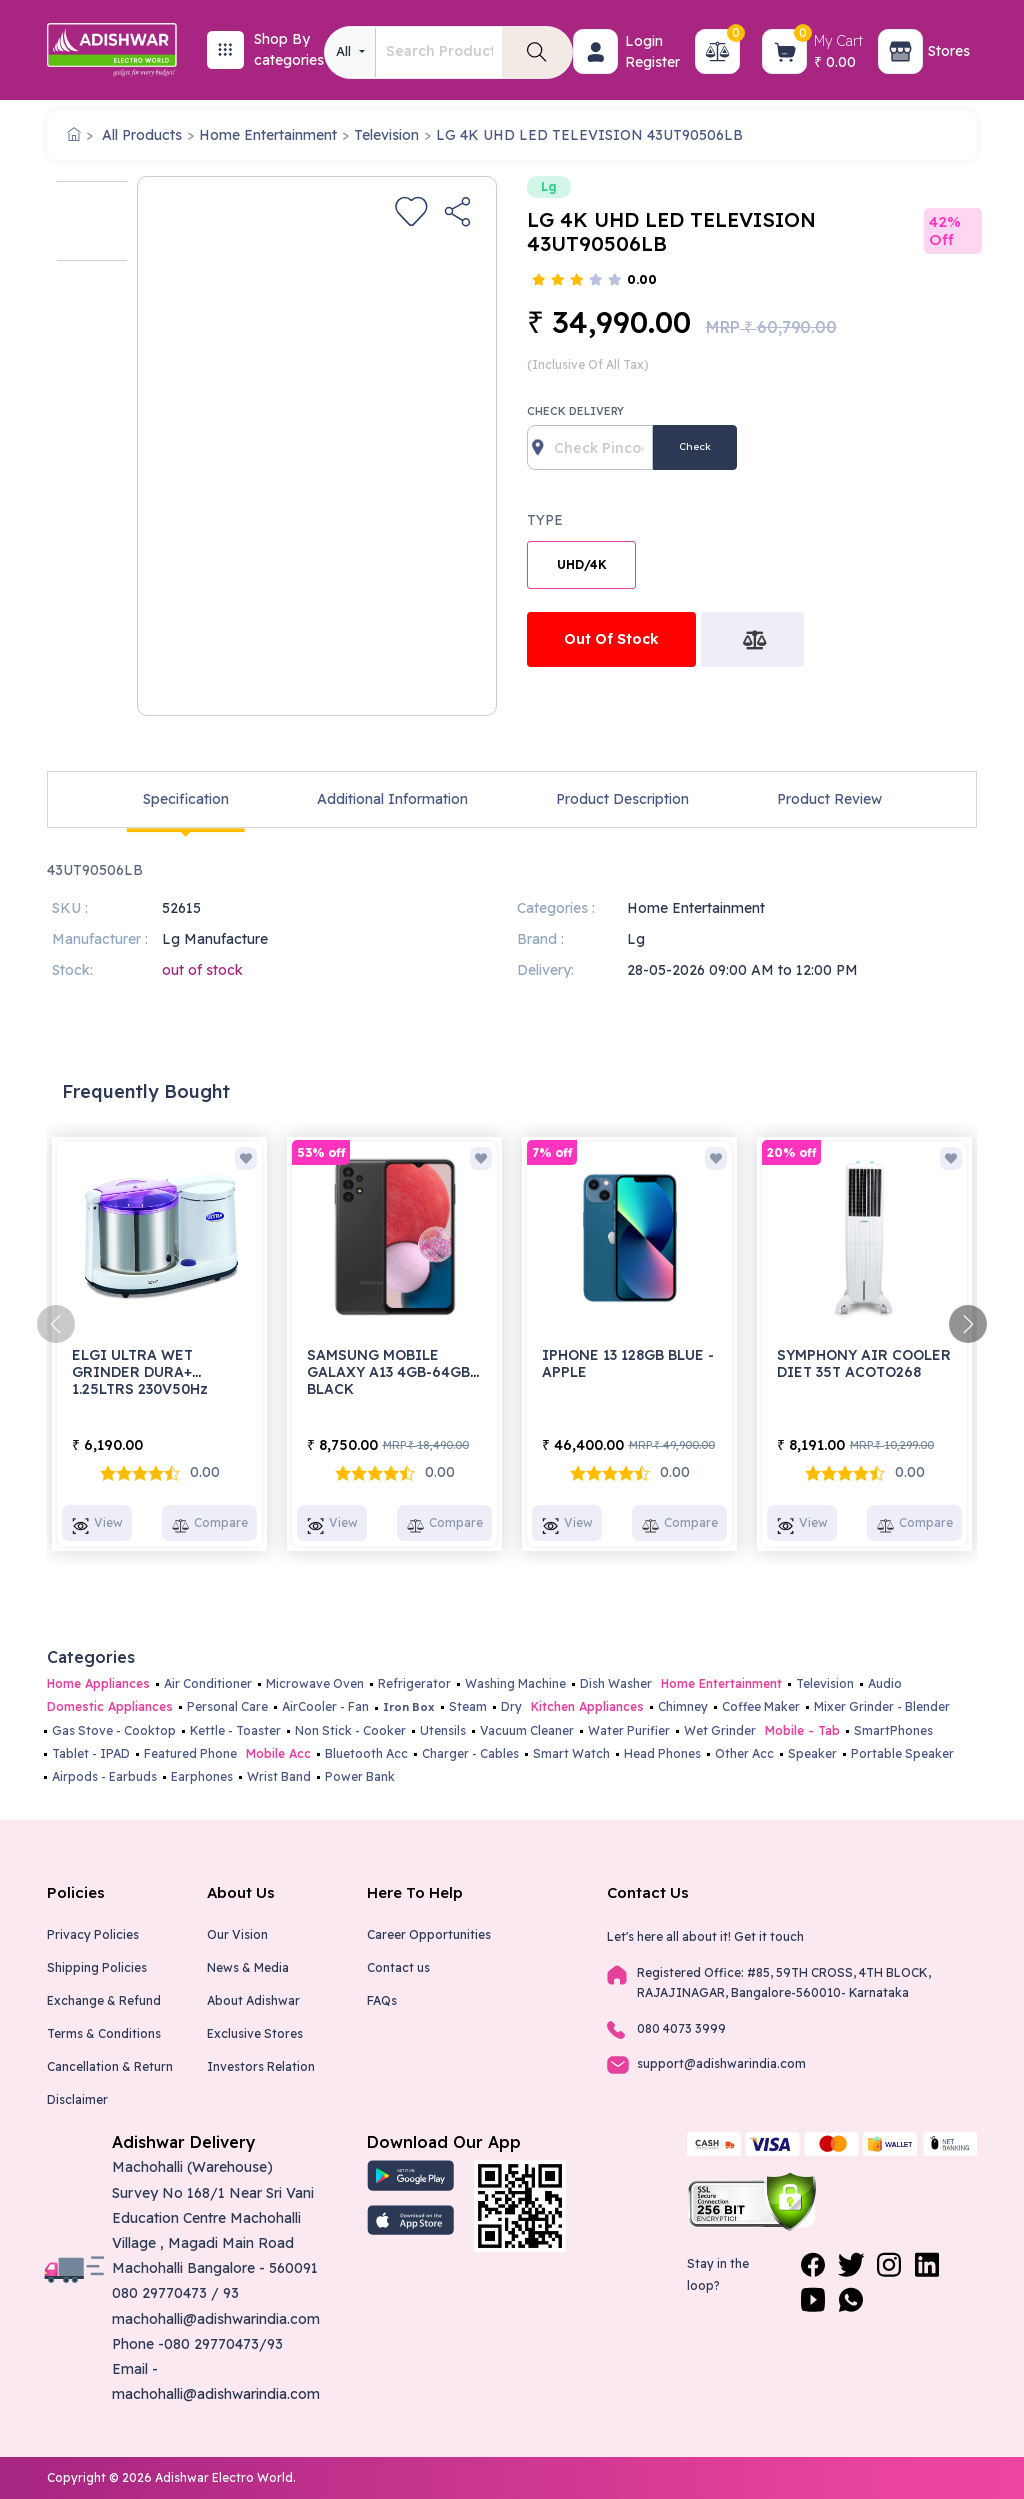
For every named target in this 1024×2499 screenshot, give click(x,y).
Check (695, 446)
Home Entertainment (268, 135)
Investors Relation (261, 2066)
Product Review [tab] (829, 799)
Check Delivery (575, 411)
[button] (595, 51)
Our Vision (237, 1934)
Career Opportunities (429, 1934)
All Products (142, 135)
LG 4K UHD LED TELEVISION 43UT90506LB (589, 135)
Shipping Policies (97, 1967)
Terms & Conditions (104, 2033)
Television (386, 135)
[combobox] (350, 52)
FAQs (382, 2000)
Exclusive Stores (255, 2033)
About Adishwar (253, 2000)
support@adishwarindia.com (721, 2063)
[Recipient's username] (590, 447)
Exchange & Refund (104, 2000)
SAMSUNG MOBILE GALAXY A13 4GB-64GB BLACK (388, 1372)
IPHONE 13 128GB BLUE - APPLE (628, 1363)
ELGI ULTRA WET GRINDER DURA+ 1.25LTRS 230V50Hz (140, 1372)
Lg (549, 186)
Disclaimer (77, 2099)
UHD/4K (582, 564)
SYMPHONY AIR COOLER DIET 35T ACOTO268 (864, 1363)
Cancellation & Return (110, 2066)
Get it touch (769, 1936)
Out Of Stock (611, 639)
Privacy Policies (93, 1934)
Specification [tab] (186, 799)
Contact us (398, 1967)
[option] (92, 221)
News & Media (248, 1967)
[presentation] (56, 1324)
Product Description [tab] (622, 799)
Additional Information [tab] (392, 799)
